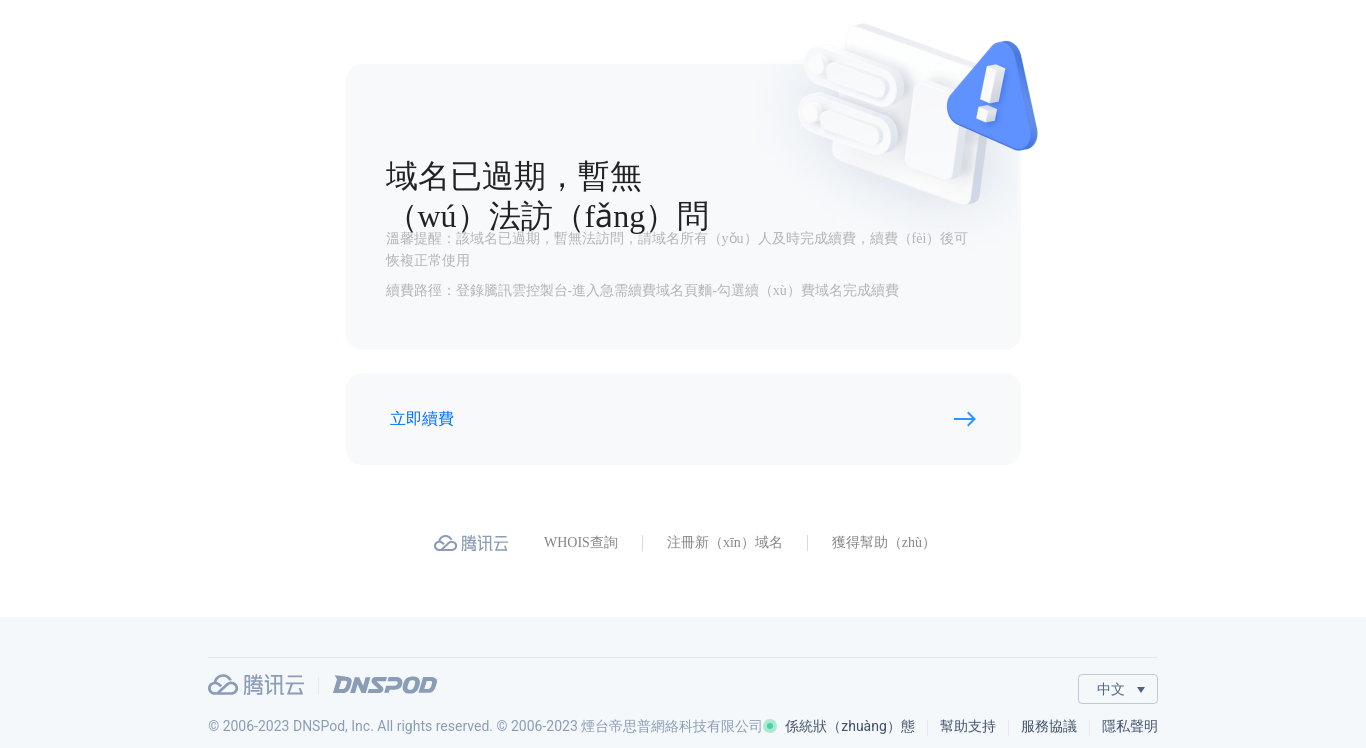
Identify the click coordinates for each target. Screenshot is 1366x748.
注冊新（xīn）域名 (725, 542)
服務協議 (1049, 726)
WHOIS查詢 (581, 542)
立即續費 (422, 418)
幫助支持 (968, 726)
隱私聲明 (1130, 726)
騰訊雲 (256, 684)
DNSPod (385, 684)
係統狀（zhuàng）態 (839, 726)
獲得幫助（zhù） (884, 542)
